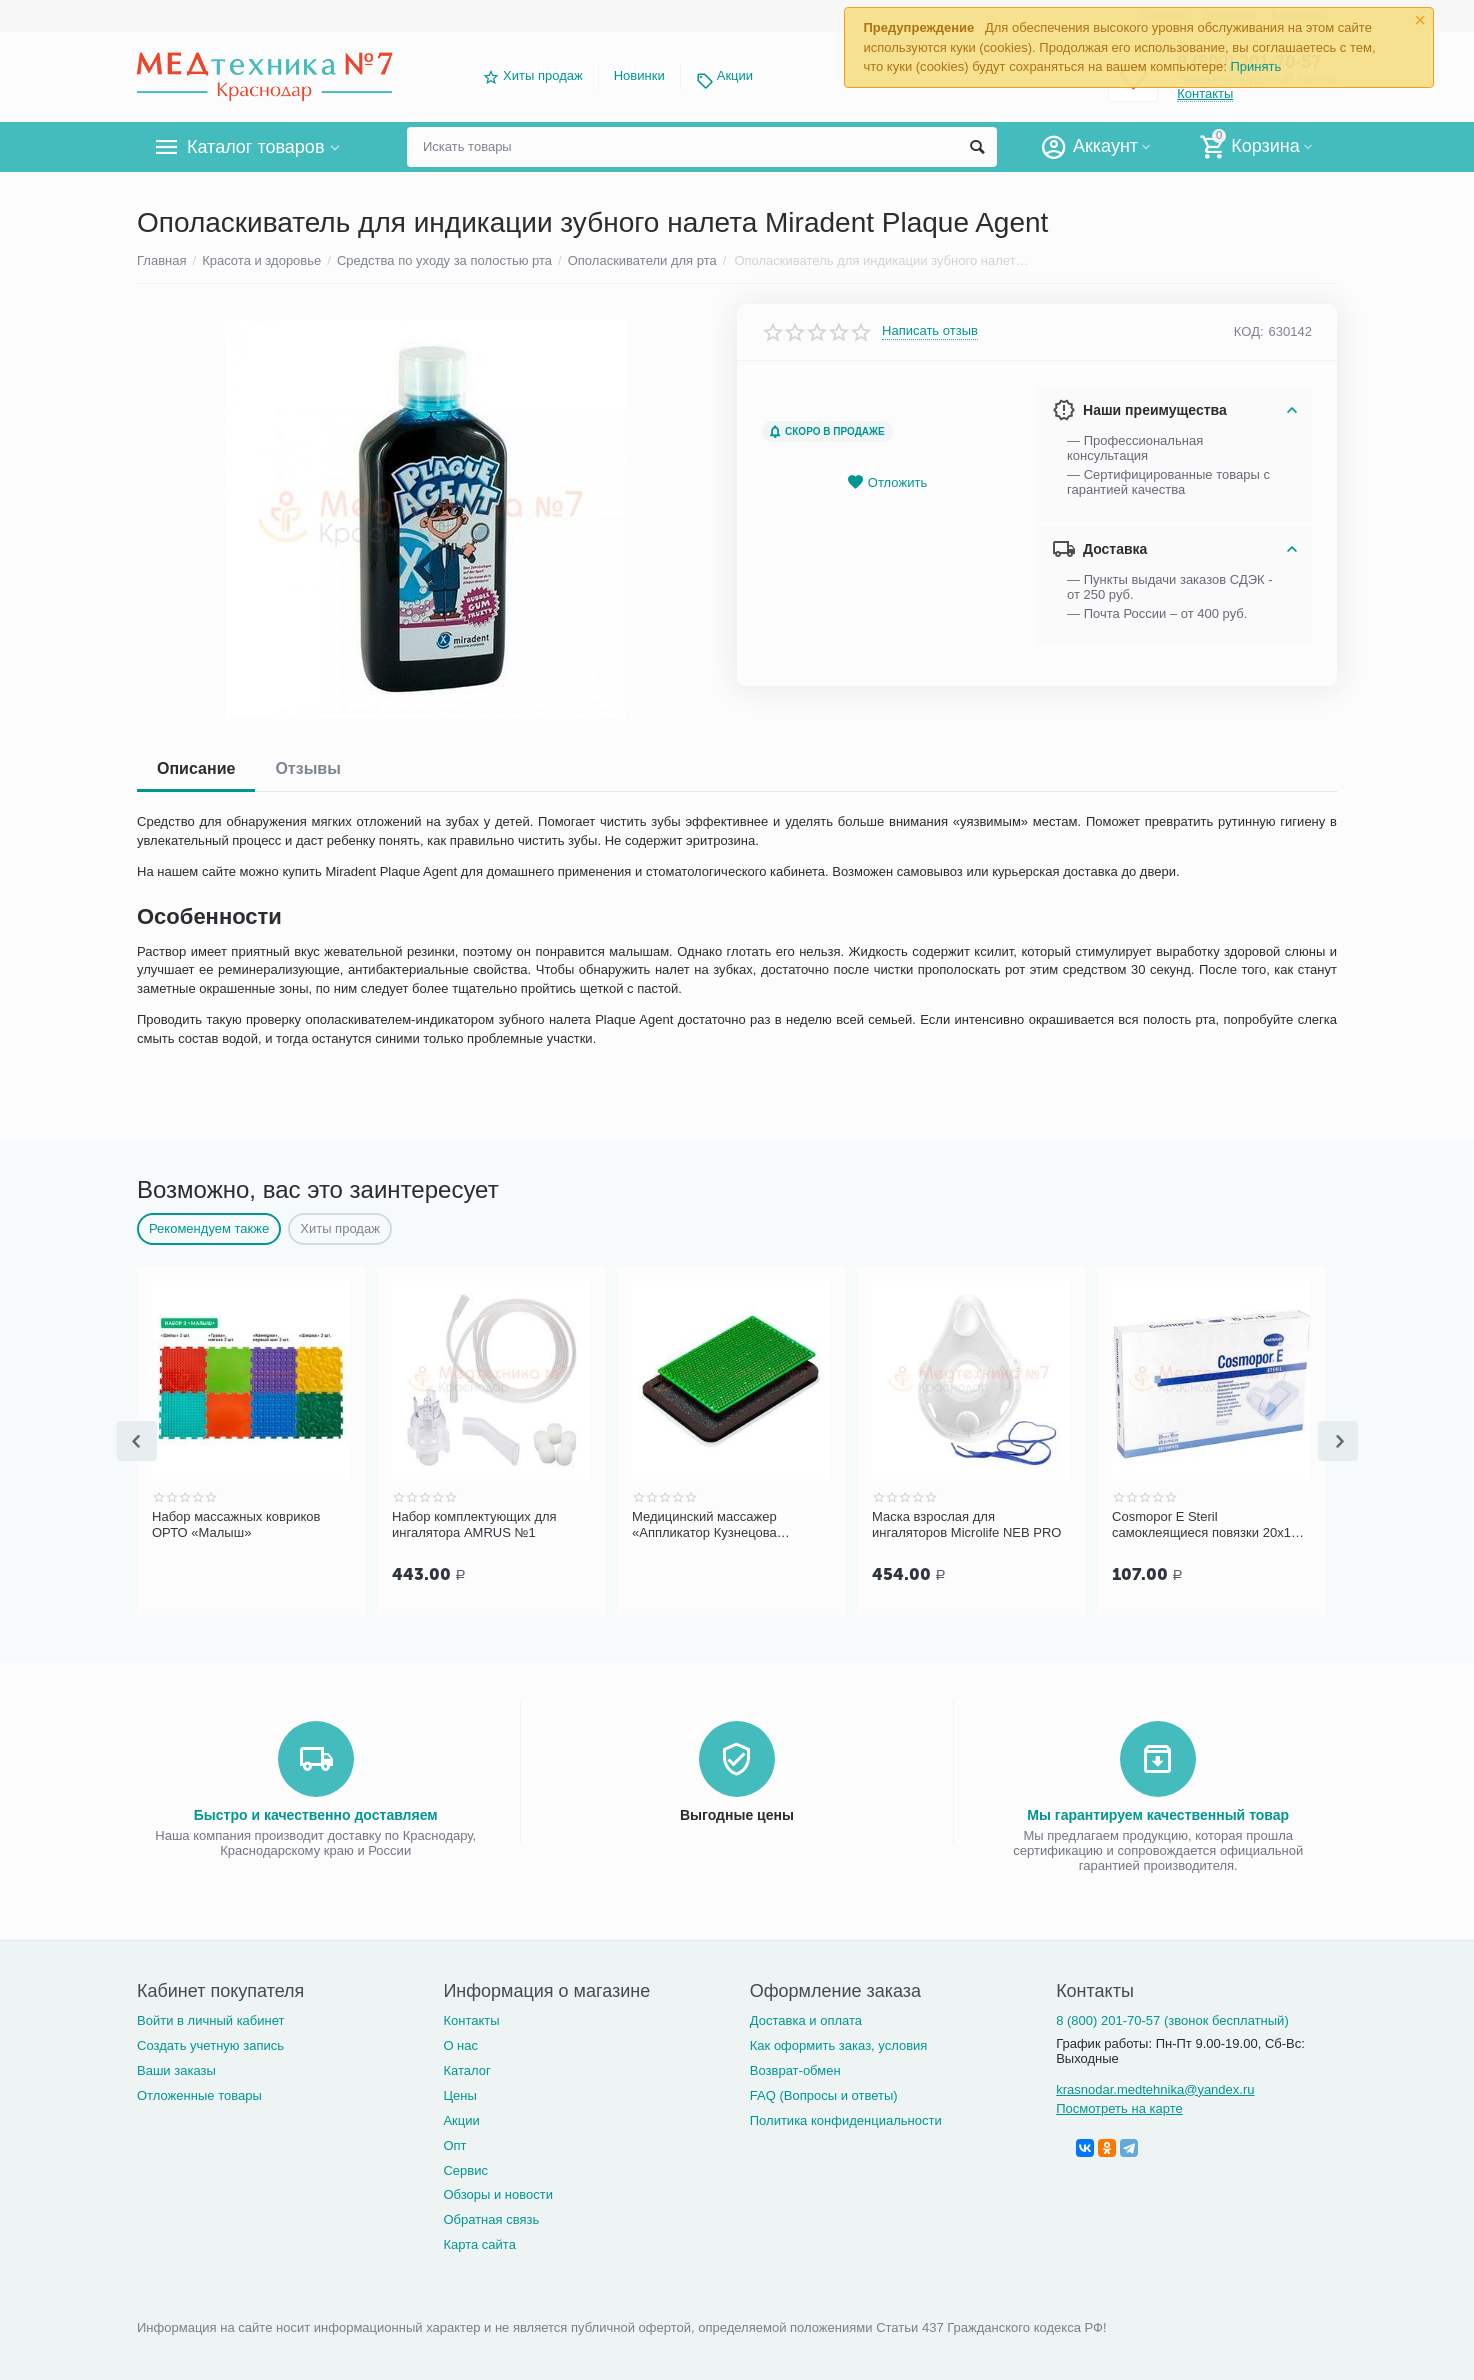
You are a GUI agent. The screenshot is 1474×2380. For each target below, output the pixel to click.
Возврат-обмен (795, 2068)
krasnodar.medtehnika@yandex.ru (1155, 2087)
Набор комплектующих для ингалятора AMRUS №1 (714, 1524)
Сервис (465, 2168)
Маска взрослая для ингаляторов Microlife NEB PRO (1207, 1524)
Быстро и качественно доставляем (316, 1813)
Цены (459, 2093)
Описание (196, 768)
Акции (735, 75)
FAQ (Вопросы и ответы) (824, 2093)
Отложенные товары (199, 2093)
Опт (454, 2143)
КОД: (1249, 331)
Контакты (471, 2018)
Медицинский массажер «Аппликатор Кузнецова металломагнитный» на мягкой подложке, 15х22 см (965, 1525)
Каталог (466, 2068)
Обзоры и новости (498, 2192)
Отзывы (307, 768)
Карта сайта (479, 2242)
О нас (460, 2043)
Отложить (887, 482)
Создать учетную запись (210, 2043)
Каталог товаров (255, 147)
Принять (1255, 66)
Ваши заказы (176, 2068)
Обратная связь (491, 2217)
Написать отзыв (930, 331)
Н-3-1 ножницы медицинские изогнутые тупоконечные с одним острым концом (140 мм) (247, 1525)
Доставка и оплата (806, 2018)
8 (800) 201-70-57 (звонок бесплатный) (1172, 2018)
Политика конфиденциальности (846, 2118)
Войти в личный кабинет (211, 2018)
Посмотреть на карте (1119, 2106)
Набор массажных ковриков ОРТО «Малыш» (476, 1524)
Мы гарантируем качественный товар (1158, 1813)
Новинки (639, 75)
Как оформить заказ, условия (839, 2043)
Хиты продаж (543, 75)
